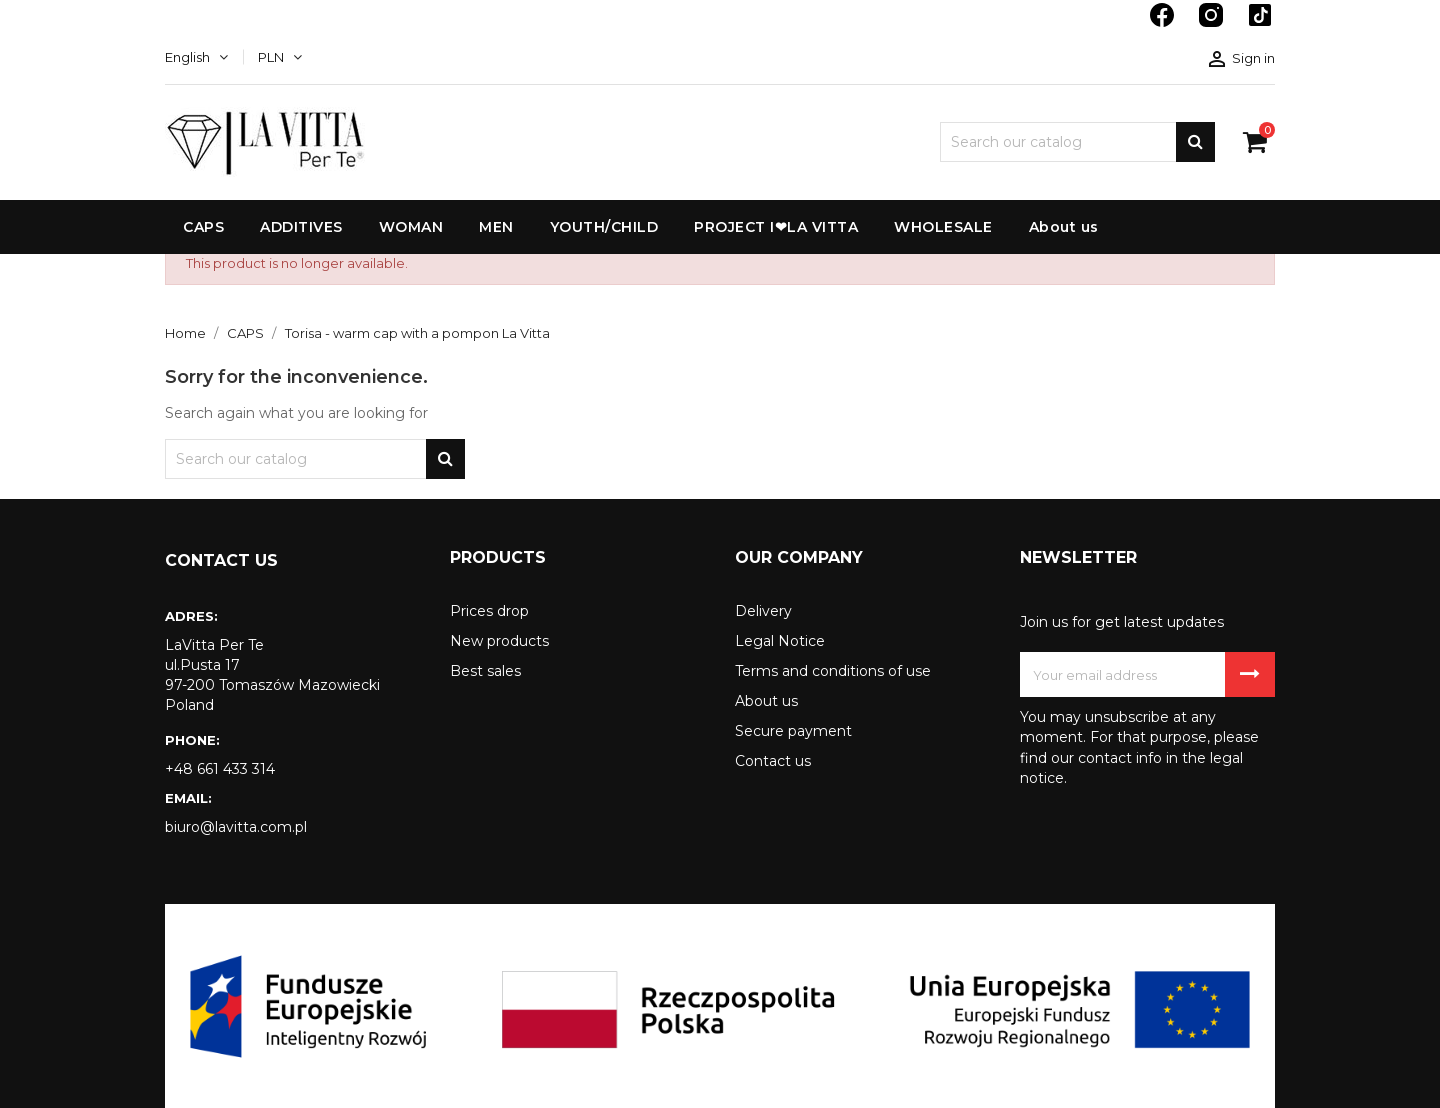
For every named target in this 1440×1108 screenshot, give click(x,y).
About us (766, 701)
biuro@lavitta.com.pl (236, 827)
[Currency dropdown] (280, 57)
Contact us (773, 761)
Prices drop (489, 611)
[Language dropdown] (196, 57)
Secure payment (793, 731)
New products (499, 641)
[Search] (1077, 142)
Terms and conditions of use (833, 671)
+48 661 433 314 (220, 769)
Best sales (485, 671)
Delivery (763, 611)
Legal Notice (780, 641)
